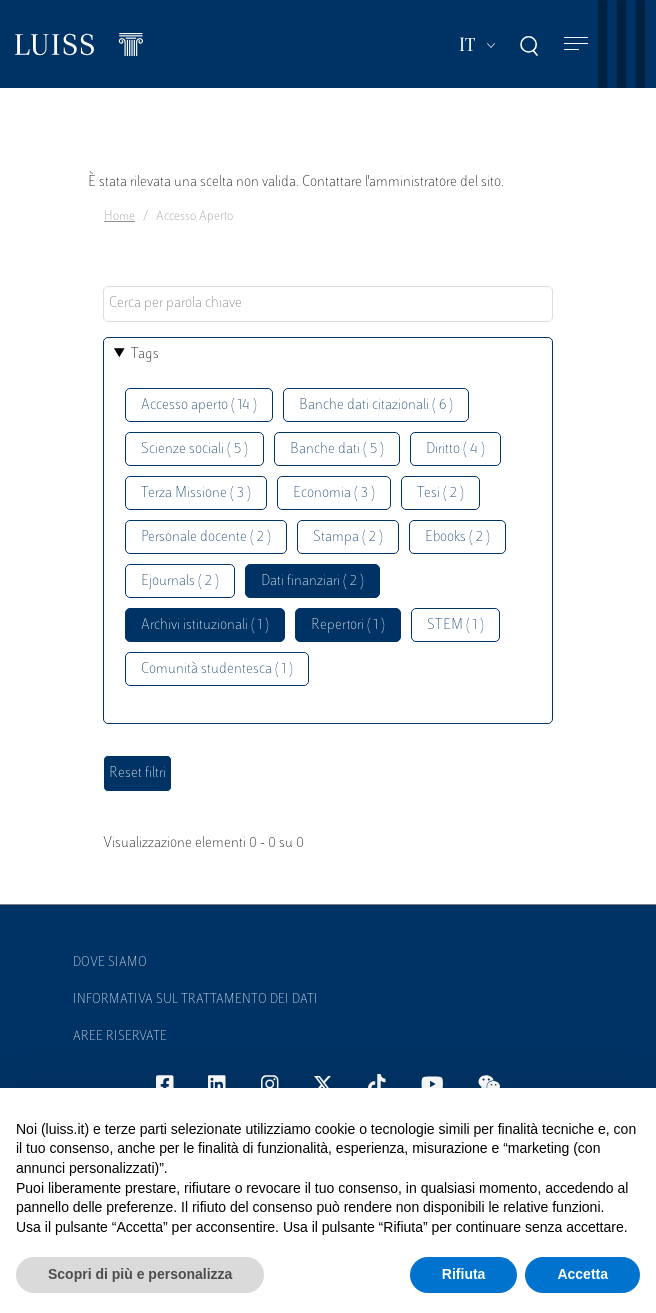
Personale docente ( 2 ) (206, 537)
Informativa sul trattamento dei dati (195, 1000)
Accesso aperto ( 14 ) (199, 405)
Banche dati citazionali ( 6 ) (376, 405)
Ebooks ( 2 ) (457, 537)
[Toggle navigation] (576, 44)
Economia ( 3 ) (334, 493)
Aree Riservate (120, 1037)
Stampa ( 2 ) (348, 537)
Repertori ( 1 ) (348, 625)
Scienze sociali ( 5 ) (194, 449)
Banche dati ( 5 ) (337, 449)
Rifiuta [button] (464, 1274)
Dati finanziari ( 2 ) (312, 581)
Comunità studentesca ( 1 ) (217, 669)
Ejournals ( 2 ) (180, 581)
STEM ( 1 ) (455, 625)
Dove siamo (110, 963)
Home (119, 217)
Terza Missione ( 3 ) (196, 493)
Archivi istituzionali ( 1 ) (205, 625)
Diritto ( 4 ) (455, 449)
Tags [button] (145, 354)
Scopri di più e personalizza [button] (140, 1274)
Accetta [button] (582, 1274)
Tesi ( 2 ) (440, 493)
